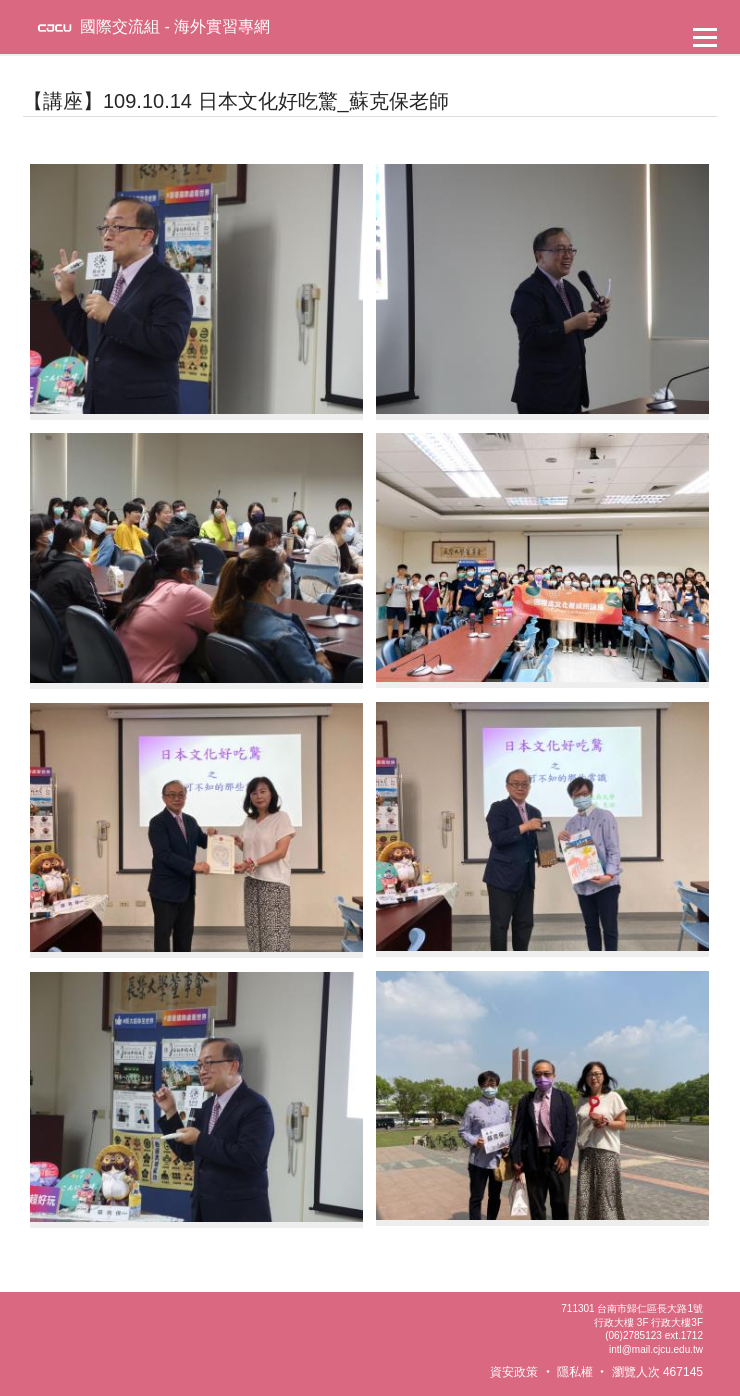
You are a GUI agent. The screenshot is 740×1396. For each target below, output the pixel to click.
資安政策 (514, 1372)
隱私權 (575, 1372)
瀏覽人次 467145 (657, 1372)
